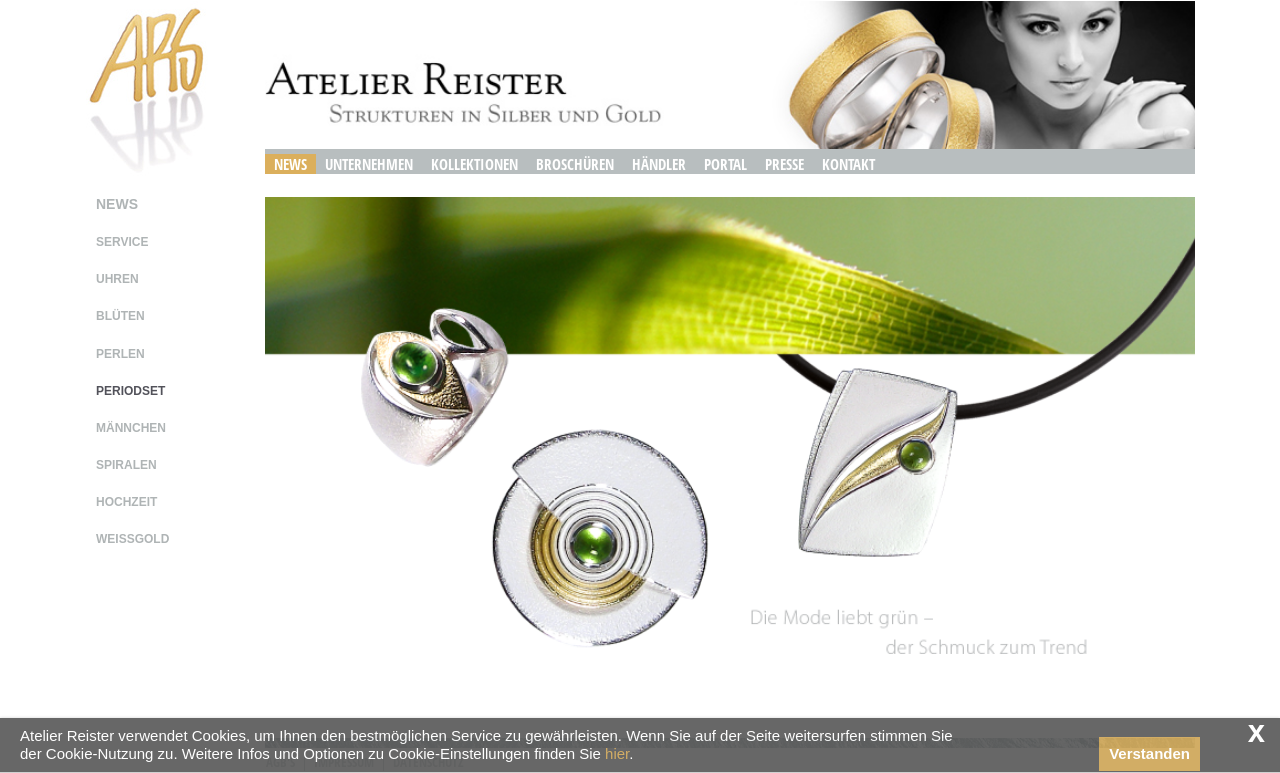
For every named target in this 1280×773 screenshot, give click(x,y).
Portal (725, 164)
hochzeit (126, 502)
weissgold (132, 539)
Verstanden (1149, 753)
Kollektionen (474, 164)
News (290, 164)
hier (617, 753)
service (122, 242)
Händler (659, 164)
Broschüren (575, 164)
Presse (784, 164)
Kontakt (848, 164)
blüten (120, 316)
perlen (120, 354)
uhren (117, 279)
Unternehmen (369, 164)
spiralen (126, 465)
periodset (130, 391)
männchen (131, 428)
